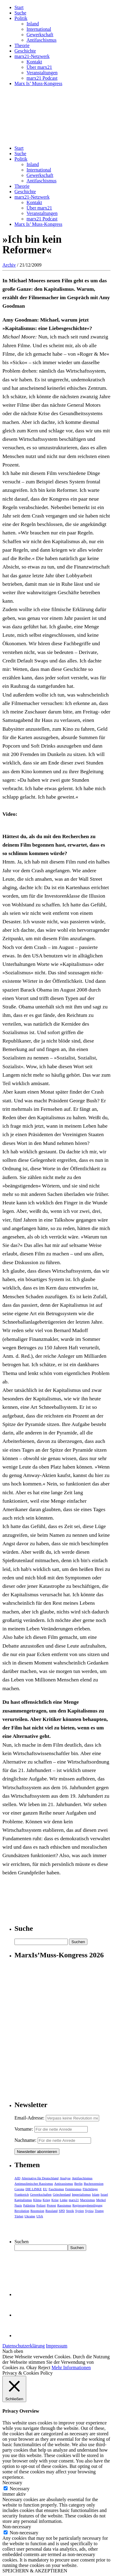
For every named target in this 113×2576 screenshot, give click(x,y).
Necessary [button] (12, 2482)
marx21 (74, 2200)
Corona (19, 2189)
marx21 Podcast (42, 78)
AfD (17, 2178)
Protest (51, 2205)
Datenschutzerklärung (23, 2345)
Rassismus (64, 2205)
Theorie (22, 45)
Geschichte (25, 50)
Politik (20, 18)
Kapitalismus (23, 2200)
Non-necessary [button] (16, 2526)
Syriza (89, 2210)
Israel (104, 2194)
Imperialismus (81, 2194)
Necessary (20, 2488)
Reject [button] (44, 2367)
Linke (63, 2200)
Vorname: (23, 2129)
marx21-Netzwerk (31, 56)
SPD (62, 2210)
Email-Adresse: (30, 2117)
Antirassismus (63, 2183)
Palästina (29, 2205)
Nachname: (25, 2140)
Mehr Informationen (71, 2367)
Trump (99, 2210)
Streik (70, 2210)
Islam (95, 2194)
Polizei (41, 2205)
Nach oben (12, 2351)
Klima (37, 2200)
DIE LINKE (33, 2189)
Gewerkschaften (41, 2194)
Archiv (9, 265)
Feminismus (73, 2189)
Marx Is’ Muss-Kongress (38, 83)
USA (39, 2216)
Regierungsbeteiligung (87, 2205)
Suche (20, 12)
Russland (52, 2210)
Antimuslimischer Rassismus (33, 2183)
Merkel (101, 2200)
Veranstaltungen (42, 72)
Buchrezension (93, 2183)
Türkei (18, 2216)
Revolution (21, 2210)
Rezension (37, 2210)
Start (19, 7)
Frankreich (21, 2194)
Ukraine (29, 2216)
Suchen (21, 2241)
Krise (55, 2200)
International (39, 29)
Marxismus (87, 2200)
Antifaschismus (42, 40)
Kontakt (34, 61)
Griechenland (62, 2194)
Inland (33, 23)
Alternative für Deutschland (40, 2178)
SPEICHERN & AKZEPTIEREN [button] (34, 2570)
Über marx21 (39, 67)
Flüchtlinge (90, 2189)
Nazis (18, 2205)
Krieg (46, 2200)
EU (45, 2189)
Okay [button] (32, 2367)
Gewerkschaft (40, 34)
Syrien (79, 2210)
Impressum (56, 2345)
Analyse (65, 2178)
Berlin (78, 2183)
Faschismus (56, 2189)
